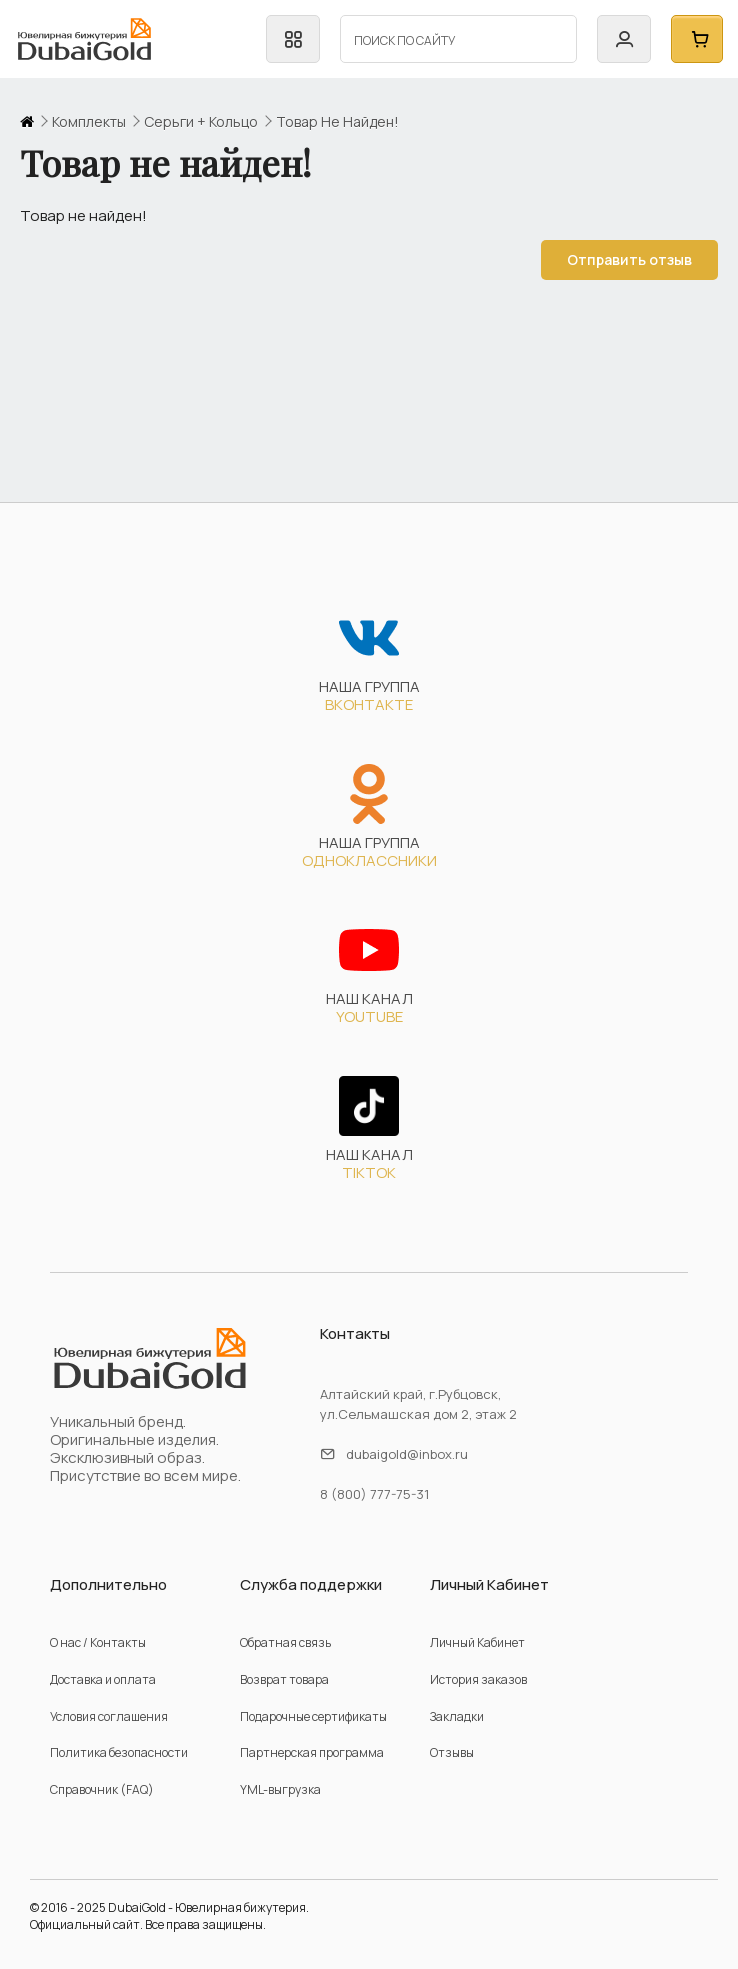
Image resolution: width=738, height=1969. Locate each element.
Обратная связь (285, 1642)
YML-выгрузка (280, 1789)
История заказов (478, 1679)
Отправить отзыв (625, 259)
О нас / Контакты (98, 1642)
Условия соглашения (109, 1716)
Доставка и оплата (103, 1679)
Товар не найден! (337, 122)
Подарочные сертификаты (313, 1716)
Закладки (457, 1716)
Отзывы (452, 1752)
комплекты (89, 122)
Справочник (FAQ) (102, 1789)
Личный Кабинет (477, 1642)
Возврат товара (284, 1679)
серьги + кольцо (201, 122)
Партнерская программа (312, 1752)
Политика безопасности (119, 1752)
